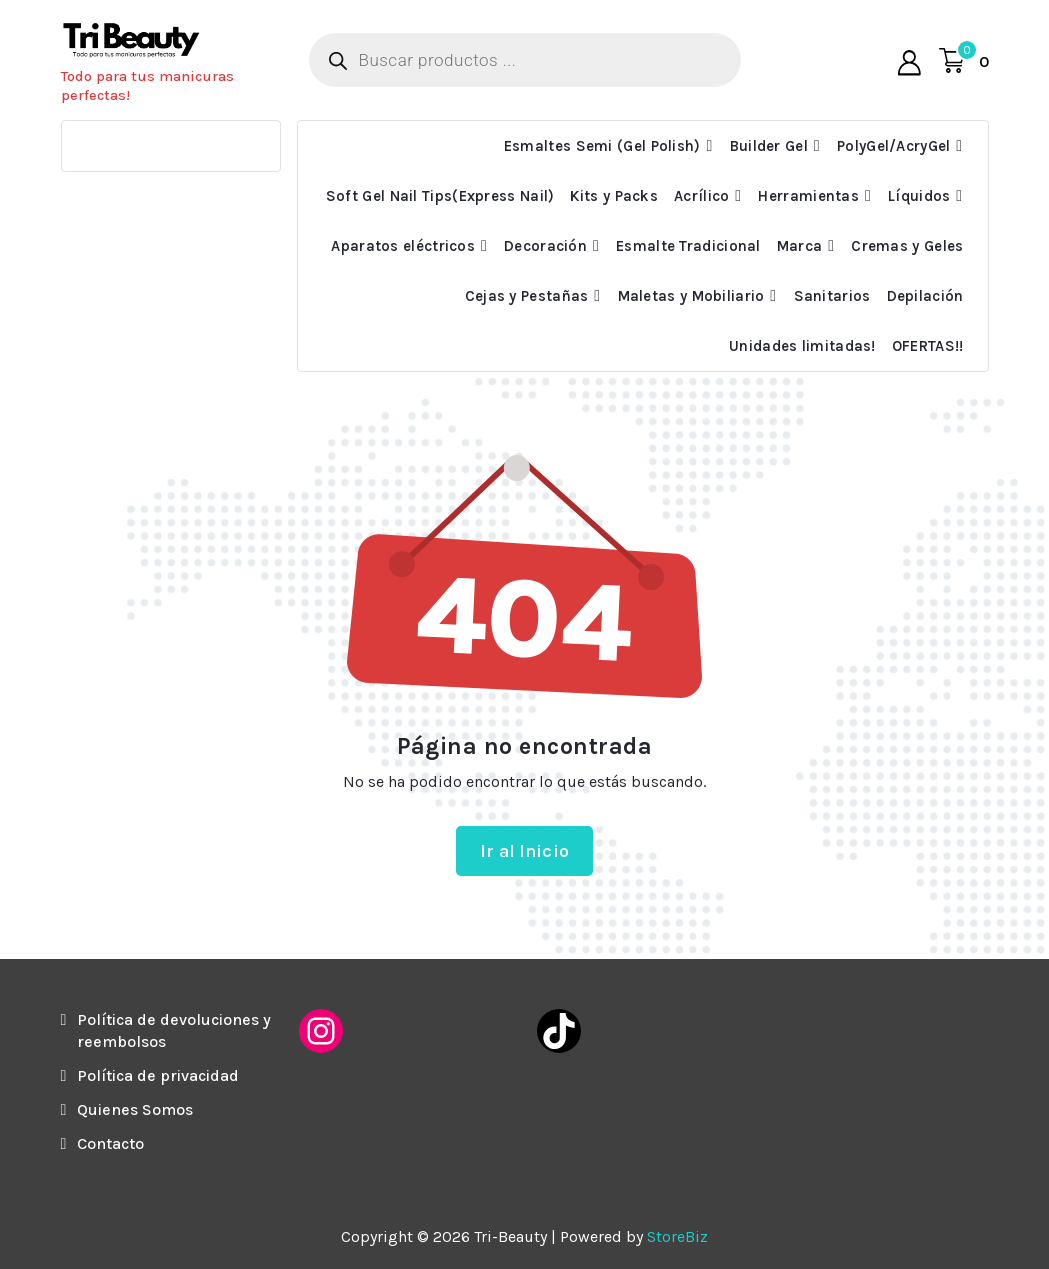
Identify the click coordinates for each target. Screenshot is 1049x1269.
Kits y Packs (614, 196)
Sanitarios (832, 296)
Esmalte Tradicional (688, 246)
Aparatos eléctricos (403, 246)
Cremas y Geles (907, 246)
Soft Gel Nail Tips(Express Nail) (440, 196)
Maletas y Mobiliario (691, 296)
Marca (800, 246)
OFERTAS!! (928, 346)
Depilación (925, 296)
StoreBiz (677, 1236)
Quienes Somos (135, 1109)
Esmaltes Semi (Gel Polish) (602, 146)
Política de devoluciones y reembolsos (174, 1030)
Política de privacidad (158, 1075)
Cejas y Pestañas (527, 296)
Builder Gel (769, 146)
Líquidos (919, 196)
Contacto (110, 1143)
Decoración (545, 246)
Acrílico (701, 196)
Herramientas (808, 196)
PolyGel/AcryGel (894, 146)
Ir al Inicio (524, 851)
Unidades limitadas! (802, 346)
